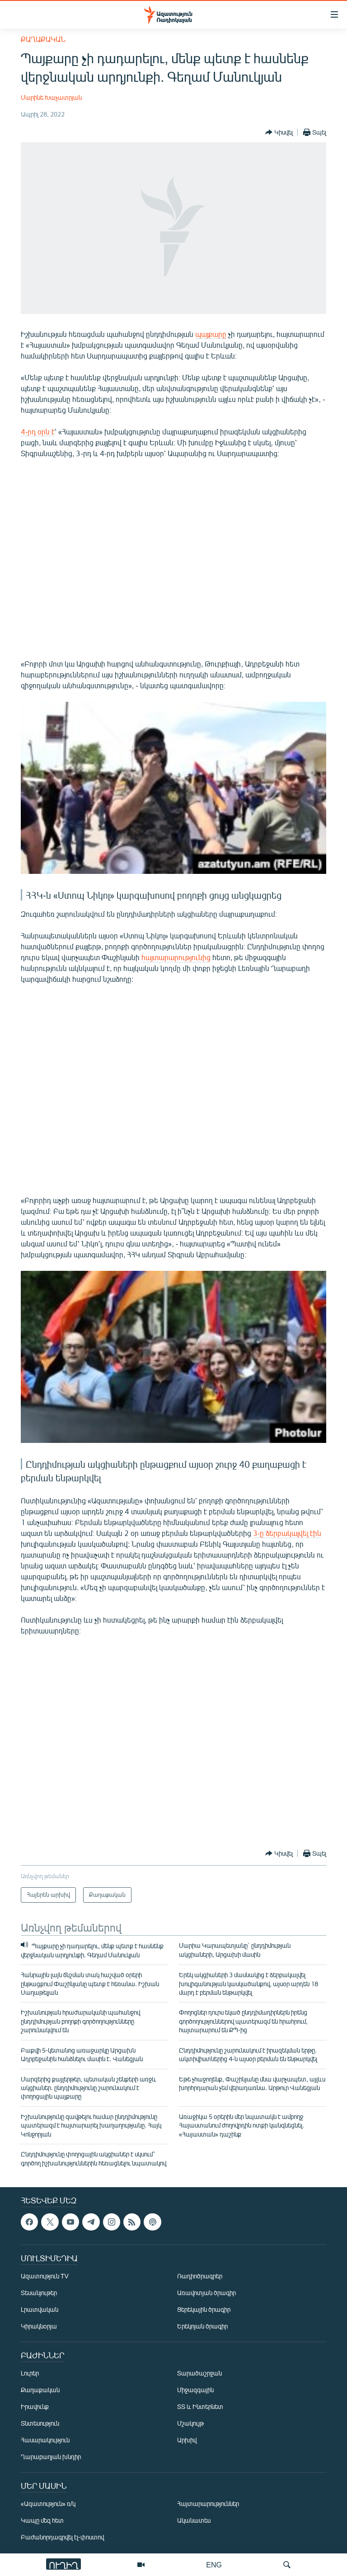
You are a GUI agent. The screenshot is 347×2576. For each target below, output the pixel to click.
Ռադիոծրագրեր (199, 2276)
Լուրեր (30, 2373)
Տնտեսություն (40, 2423)
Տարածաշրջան (199, 2373)
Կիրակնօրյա (39, 2326)
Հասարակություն (45, 2440)
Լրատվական (39, 2309)
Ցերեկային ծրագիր (203, 2309)
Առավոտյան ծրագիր (206, 2292)
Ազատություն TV (45, 2276)
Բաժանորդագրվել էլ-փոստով (62, 2537)
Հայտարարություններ (208, 2503)
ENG (214, 2564)
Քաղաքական (43, 39)
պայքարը (210, 334)
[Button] (279, 132)
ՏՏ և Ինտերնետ (200, 2406)
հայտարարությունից (176, 957)
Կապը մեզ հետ (42, 2520)
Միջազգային (195, 2390)
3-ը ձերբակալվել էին (287, 1533)
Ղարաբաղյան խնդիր (51, 2456)
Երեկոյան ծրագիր (202, 2326)
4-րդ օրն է (38, 431)
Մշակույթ (190, 2423)
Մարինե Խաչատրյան (51, 97)
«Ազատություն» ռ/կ (48, 2503)
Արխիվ (187, 2440)
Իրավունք (35, 2406)
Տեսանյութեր (39, 2292)
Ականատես (194, 2520)
